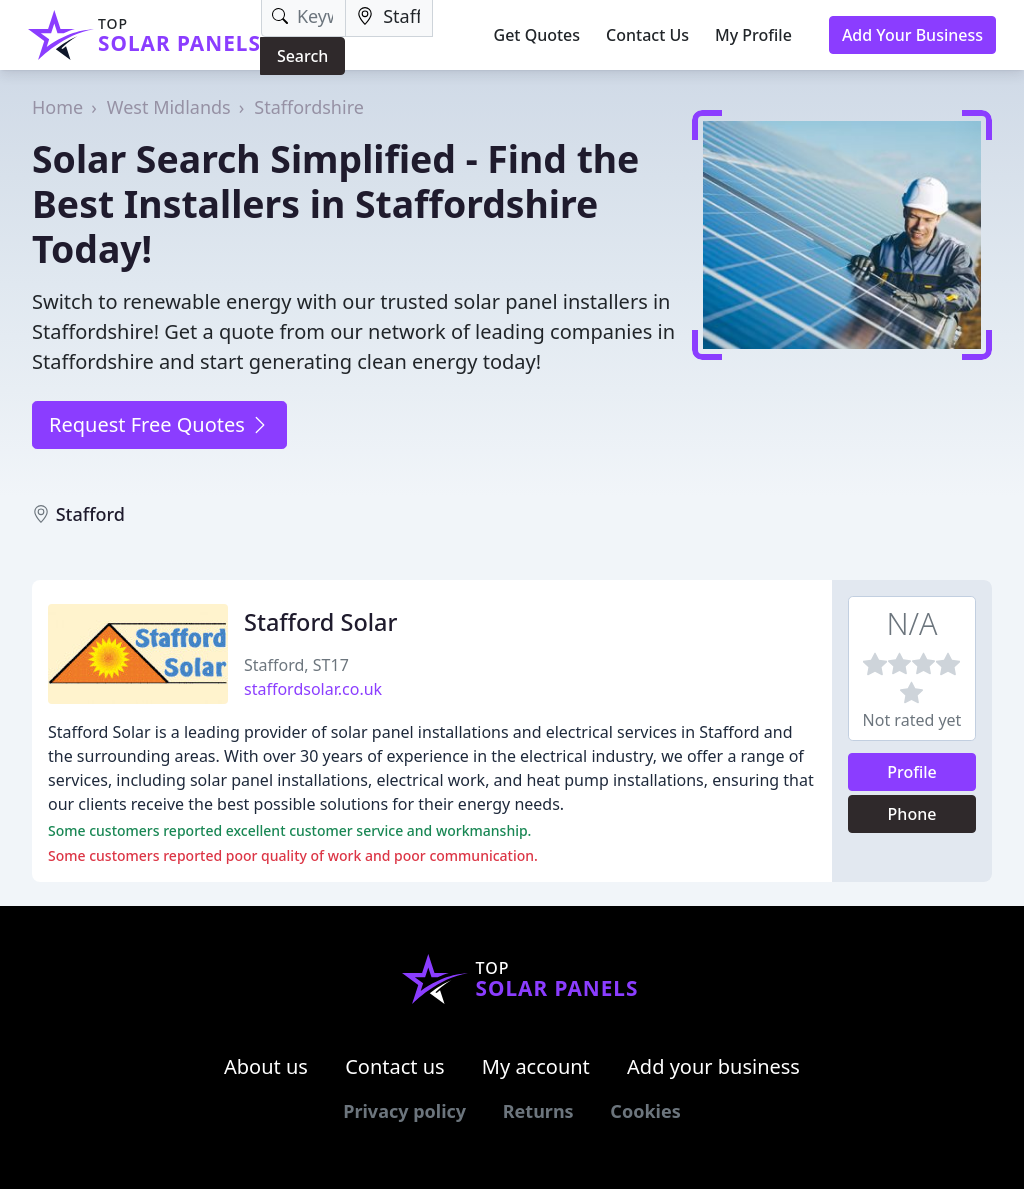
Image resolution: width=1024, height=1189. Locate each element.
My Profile (753, 35)
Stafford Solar (320, 622)
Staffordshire (309, 107)
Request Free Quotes (159, 424)
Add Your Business (912, 35)
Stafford (90, 514)
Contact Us (647, 35)
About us (266, 1066)
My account (536, 1066)
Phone (912, 814)
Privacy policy (404, 1111)
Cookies (645, 1111)
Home (57, 107)
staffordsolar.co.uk (313, 689)
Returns (538, 1111)
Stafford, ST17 (296, 665)
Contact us (395, 1066)
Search (302, 56)
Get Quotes (537, 35)
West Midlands (169, 107)
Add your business (713, 1066)
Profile (912, 772)
